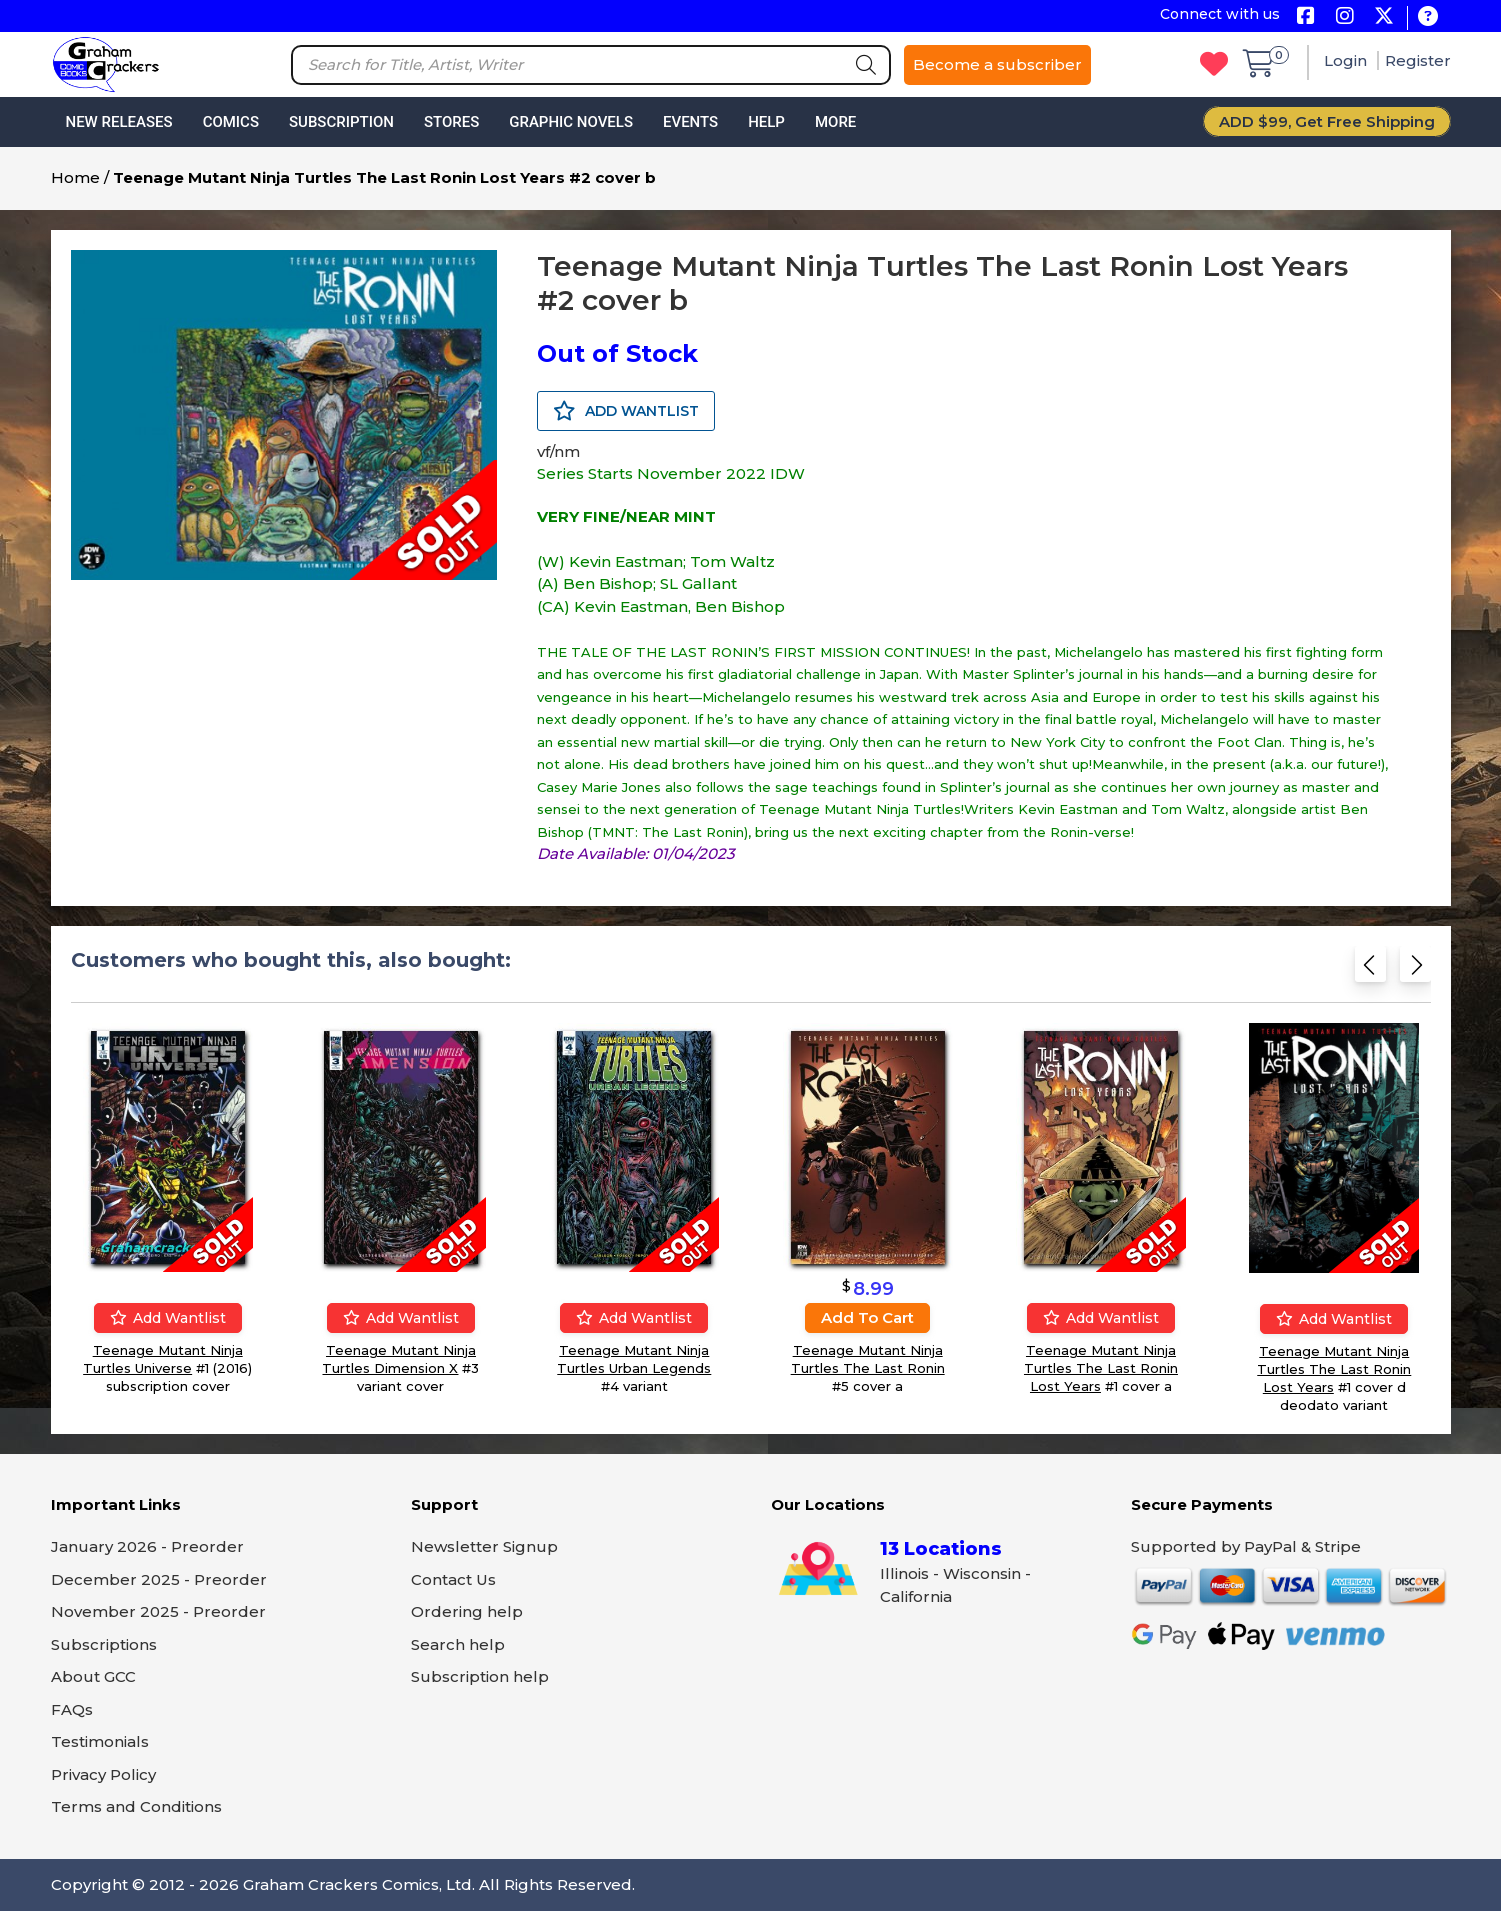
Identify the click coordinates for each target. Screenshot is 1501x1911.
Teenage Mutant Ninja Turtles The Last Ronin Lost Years (1100, 1368)
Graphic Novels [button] (571, 122)
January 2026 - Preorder (147, 1546)
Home (75, 177)
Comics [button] (231, 122)
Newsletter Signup (484, 1546)
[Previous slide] (1370, 968)
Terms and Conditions (136, 1806)
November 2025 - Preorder (158, 1611)
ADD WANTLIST (626, 411)
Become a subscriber (997, 64)
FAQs (72, 1709)
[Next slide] (1415, 968)
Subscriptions (104, 1644)
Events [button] (690, 122)
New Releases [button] (119, 122)
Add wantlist (167, 1318)
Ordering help (467, 1611)
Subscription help (480, 1676)
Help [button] (766, 122)
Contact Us (453, 1579)
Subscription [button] (341, 122)
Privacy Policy (103, 1774)
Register (1418, 60)
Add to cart (867, 1317)
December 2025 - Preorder (159, 1579)
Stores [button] (451, 122)
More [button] (835, 122)
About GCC (93, 1676)
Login (1347, 60)
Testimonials (100, 1741)
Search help (458, 1644)
